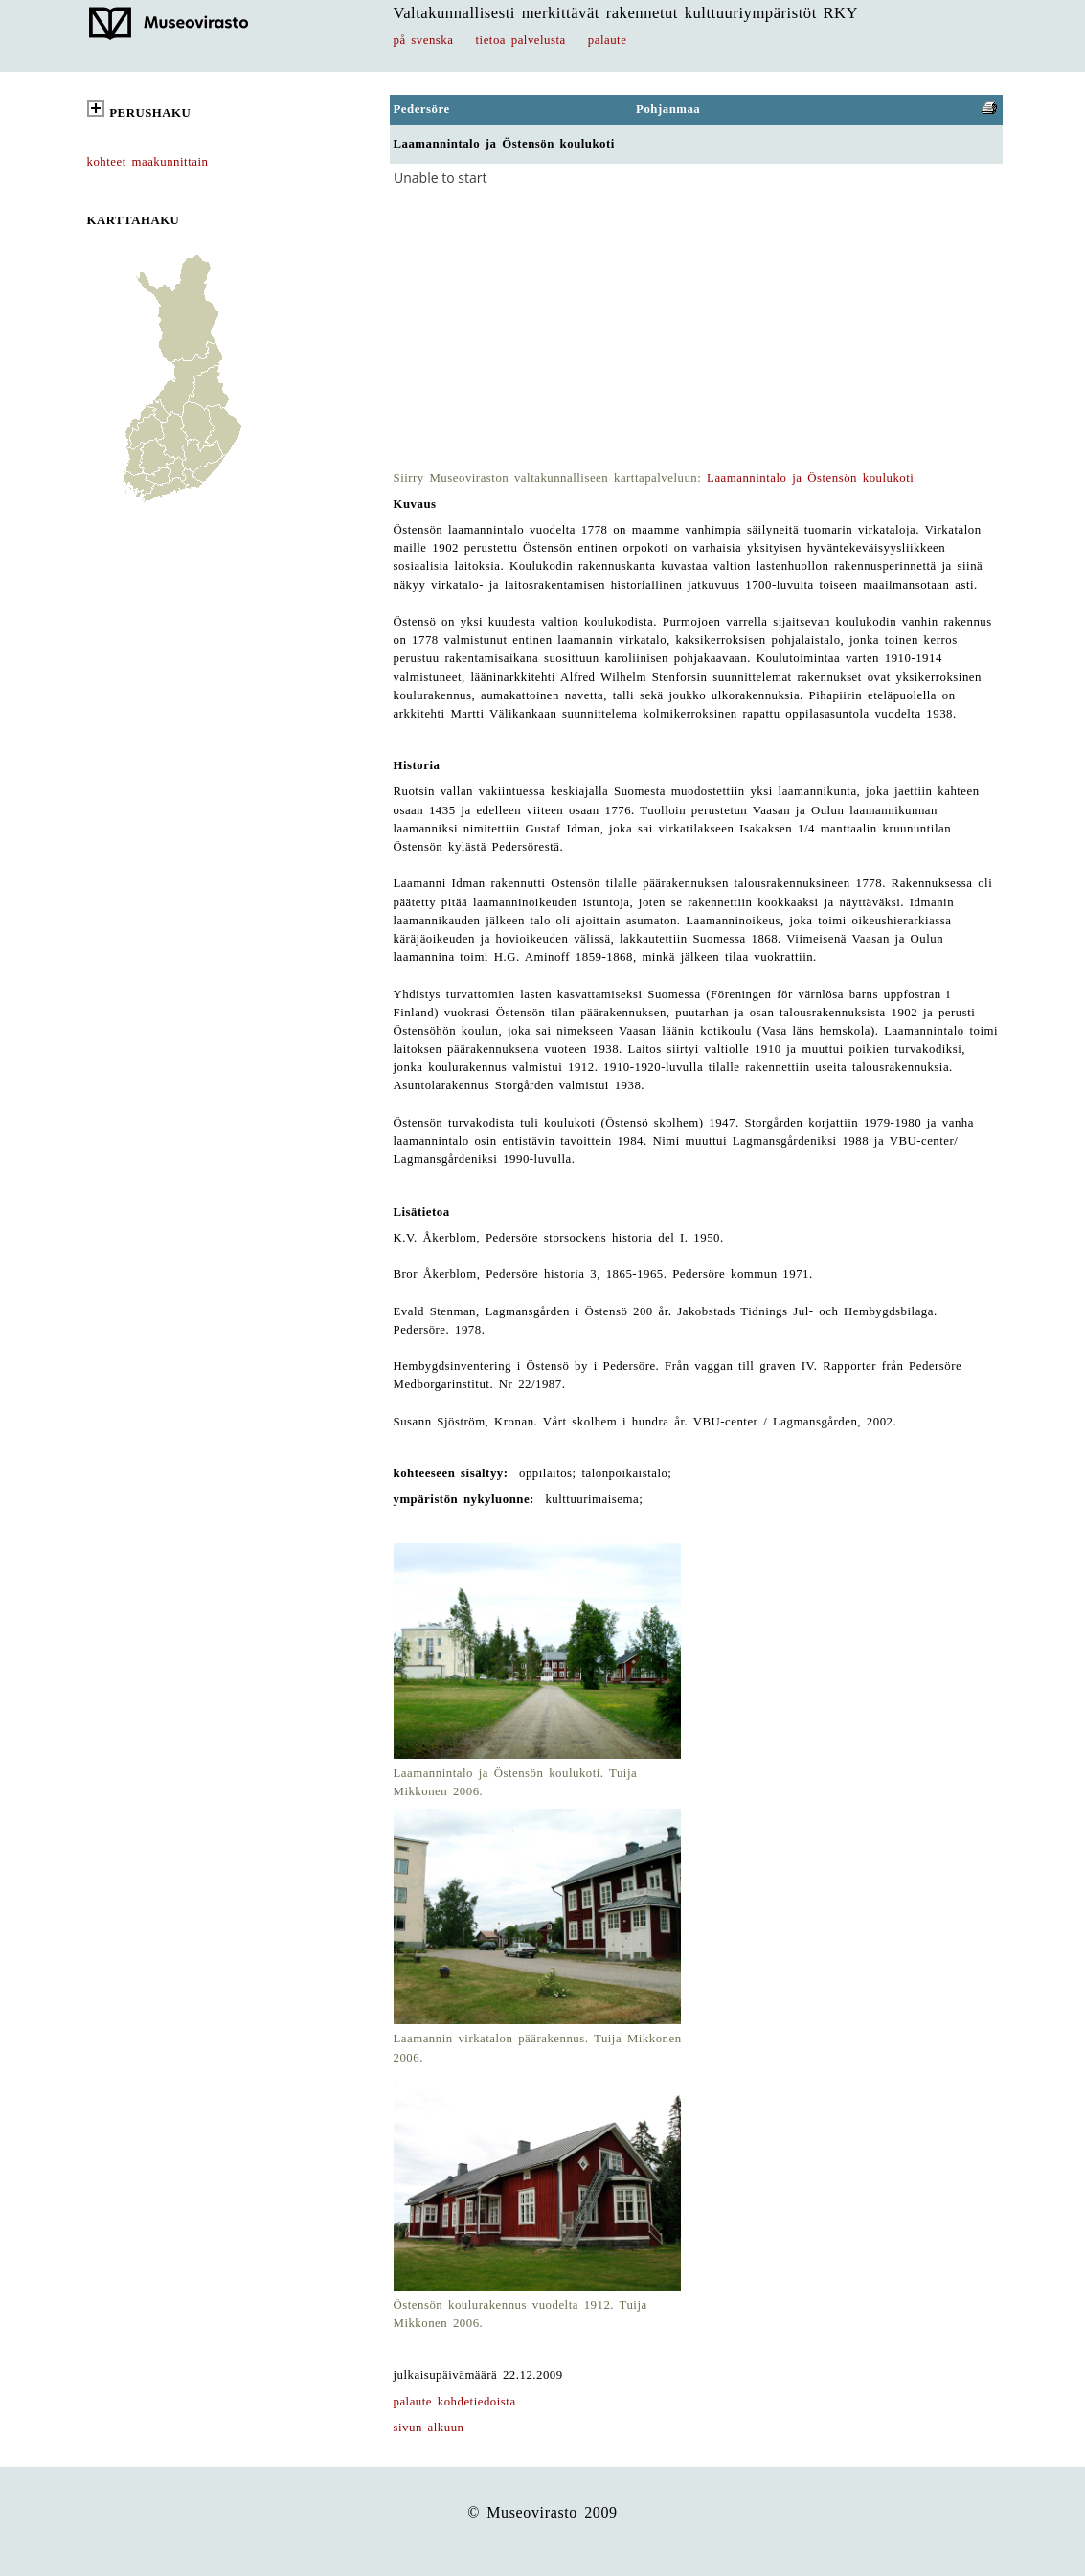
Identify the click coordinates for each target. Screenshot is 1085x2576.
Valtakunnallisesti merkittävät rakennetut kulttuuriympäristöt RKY (626, 13)
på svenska (424, 40)
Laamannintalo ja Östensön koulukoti (810, 478)
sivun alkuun (429, 2427)
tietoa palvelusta (521, 40)
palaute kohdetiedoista (455, 2401)
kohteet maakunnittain (148, 162)
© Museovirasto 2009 (542, 2512)
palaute (607, 40)
